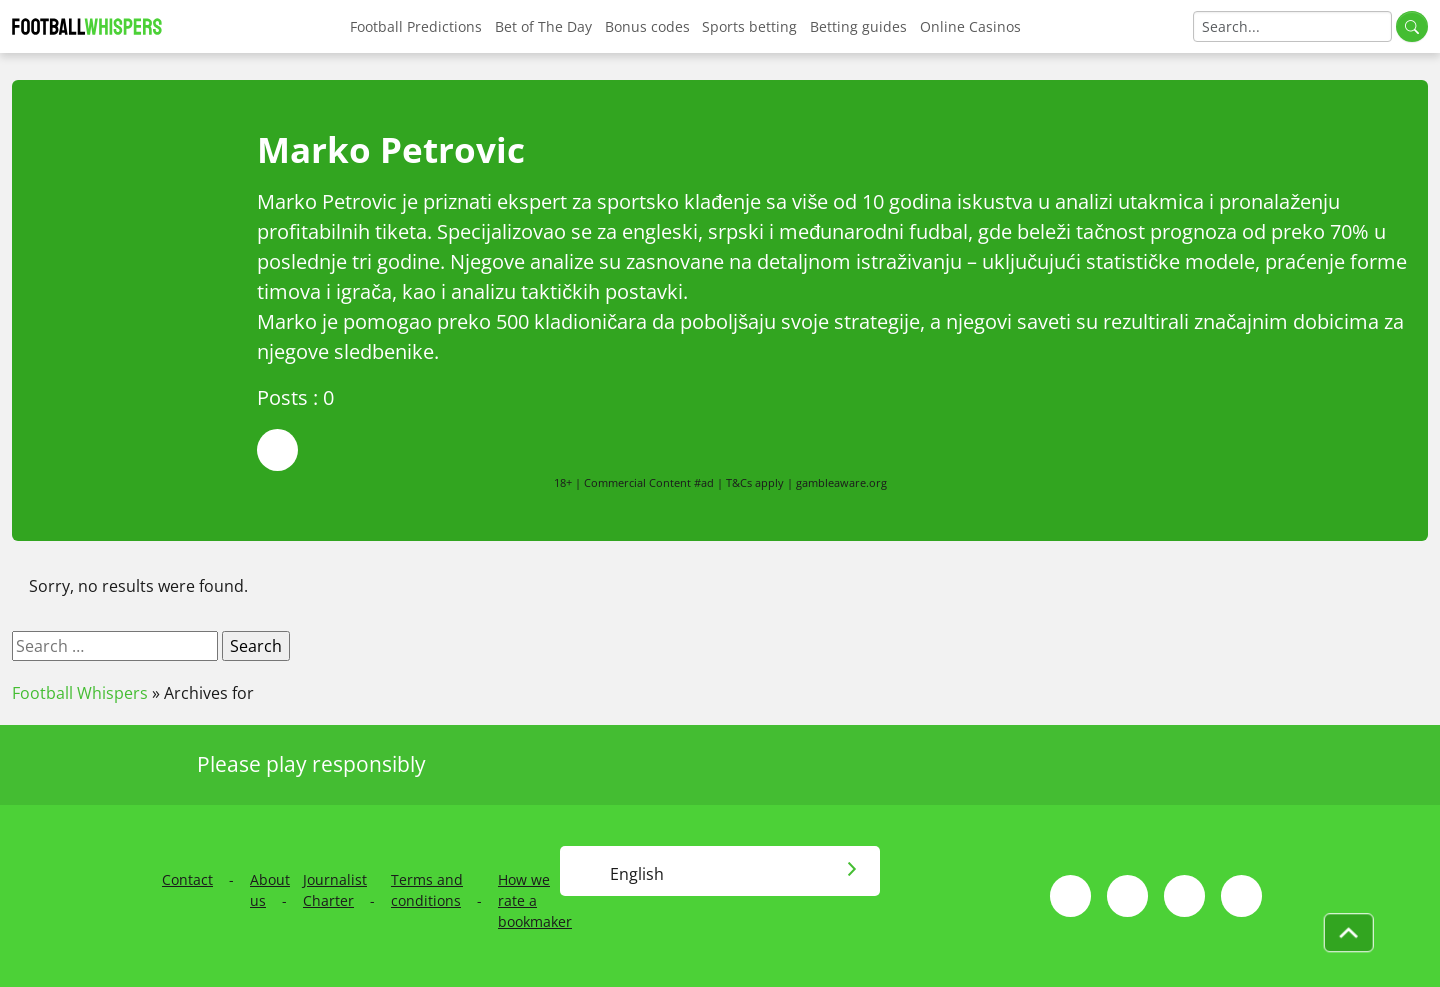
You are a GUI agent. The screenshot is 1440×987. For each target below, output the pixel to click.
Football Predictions (416, 26)
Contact (187, 879)
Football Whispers (80, 693)
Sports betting (749, 26)
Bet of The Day (543, 26)
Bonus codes (647, 26)
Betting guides (858, 26)
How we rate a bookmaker (535, 900)
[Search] (1292, 26)
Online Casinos (970, 26)
